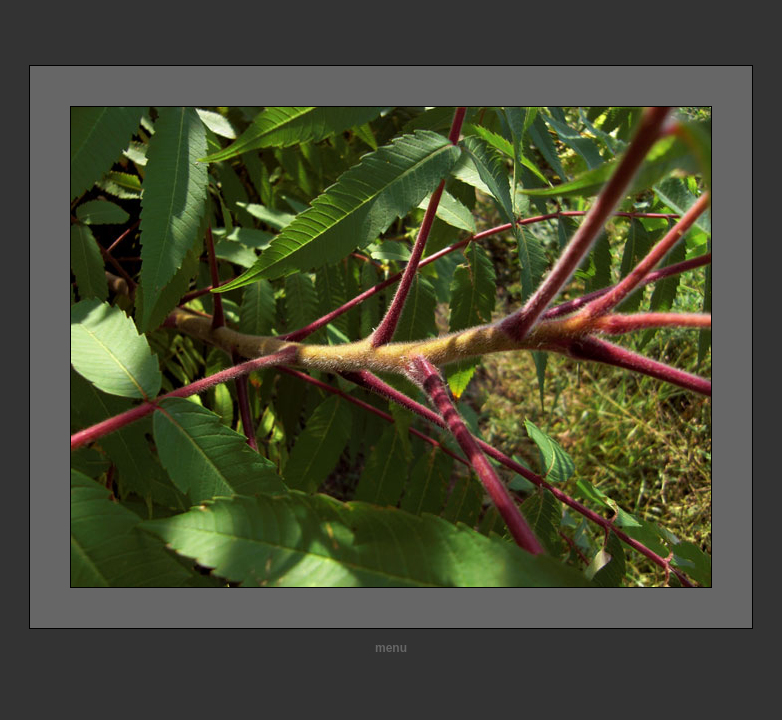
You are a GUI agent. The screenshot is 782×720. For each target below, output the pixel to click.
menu (391, 648)
